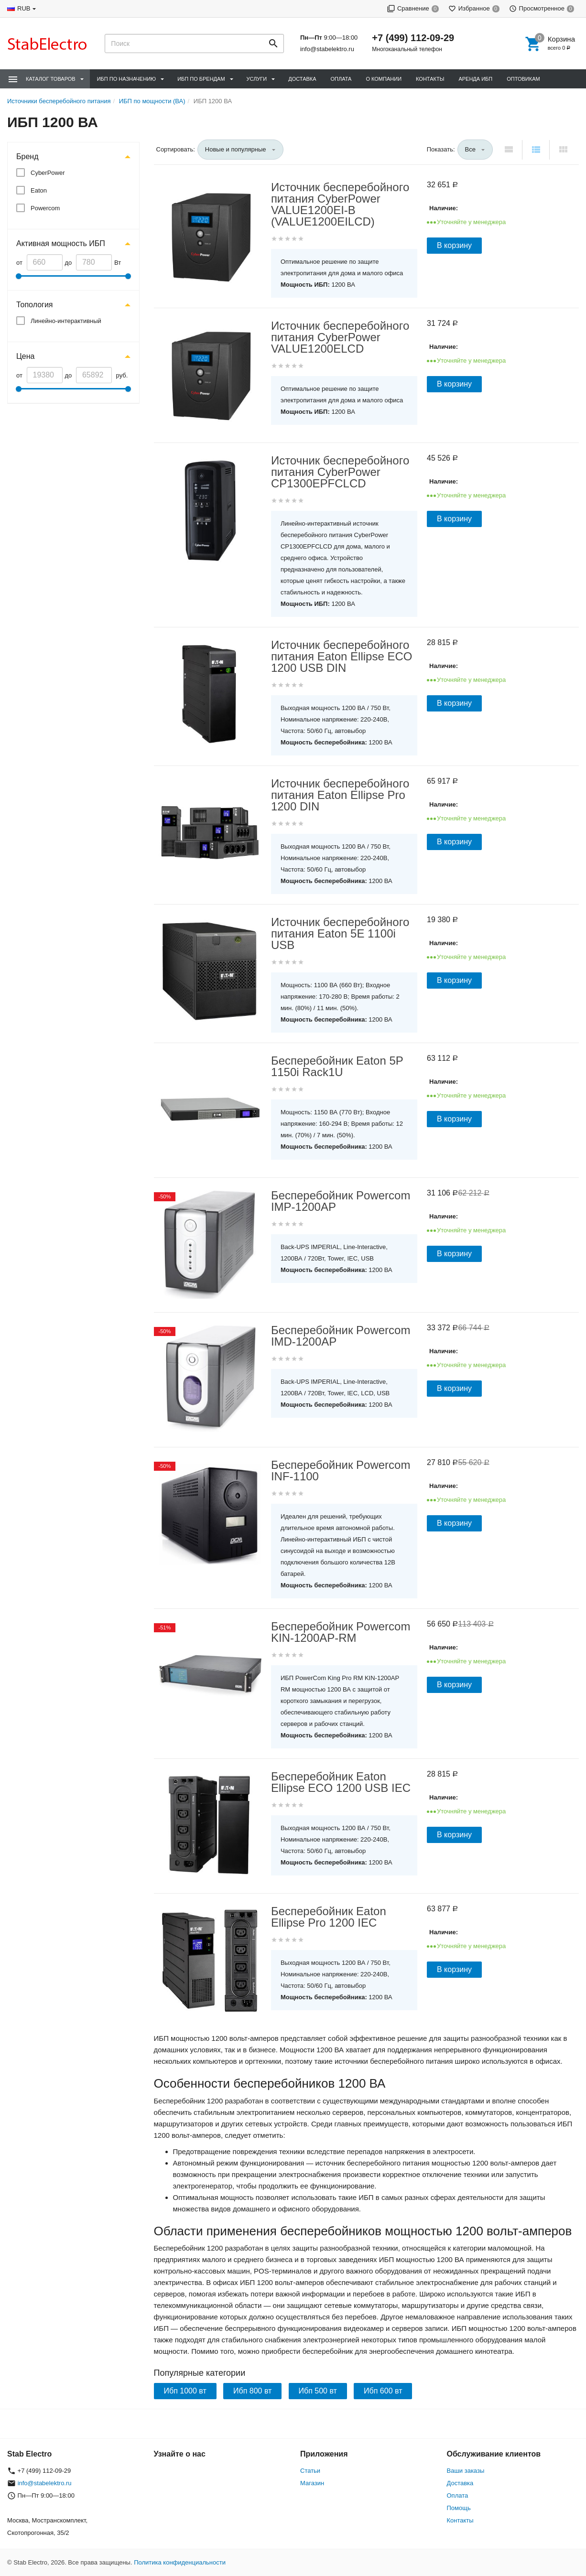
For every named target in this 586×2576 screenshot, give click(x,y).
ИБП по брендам (201, 79)
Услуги (257, 79)
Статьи (310, 2470)
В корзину (454, 245)
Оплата (341, 79)
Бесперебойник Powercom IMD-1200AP (341, 1336)
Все (470, 149)
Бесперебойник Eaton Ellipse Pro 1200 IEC (328, 1917)
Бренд (27, 156)
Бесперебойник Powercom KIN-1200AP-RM (341, 1632)
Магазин (312, 2483)
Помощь (459, 2507)
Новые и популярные (235, 149)
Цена (25, 356)
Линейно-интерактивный (66, 320)
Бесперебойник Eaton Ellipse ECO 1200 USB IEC (341, 1782)
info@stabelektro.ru (327, 49)
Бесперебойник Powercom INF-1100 (341, 1470)
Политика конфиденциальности (180, 2562)
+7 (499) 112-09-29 (413, 37)
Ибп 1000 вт (185, 2391)
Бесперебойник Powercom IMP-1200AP (341, 1201)
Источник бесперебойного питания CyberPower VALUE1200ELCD (340, 337)
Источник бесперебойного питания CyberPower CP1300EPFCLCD (340, 472)
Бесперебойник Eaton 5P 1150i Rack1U (337, 1066)
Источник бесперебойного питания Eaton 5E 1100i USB (340, 933)
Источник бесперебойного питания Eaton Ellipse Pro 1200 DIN (340, 795)
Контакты (430, 79)
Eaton (39, 190)
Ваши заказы (466, 2470)
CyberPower (48, 172)
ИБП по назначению (126, 79)
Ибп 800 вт (252, 2391)
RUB (23, 8)
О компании (384, 79)
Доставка (302, 79)
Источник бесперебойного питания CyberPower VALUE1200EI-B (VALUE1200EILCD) (340, 204)
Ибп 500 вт (318, 2391)
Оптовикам (523, 79)
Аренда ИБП (475, 79)
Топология (34, 305)
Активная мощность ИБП (60, 243)
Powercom (45, 208)
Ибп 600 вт (383, 2391)
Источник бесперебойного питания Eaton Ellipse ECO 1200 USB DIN (341, 656)
